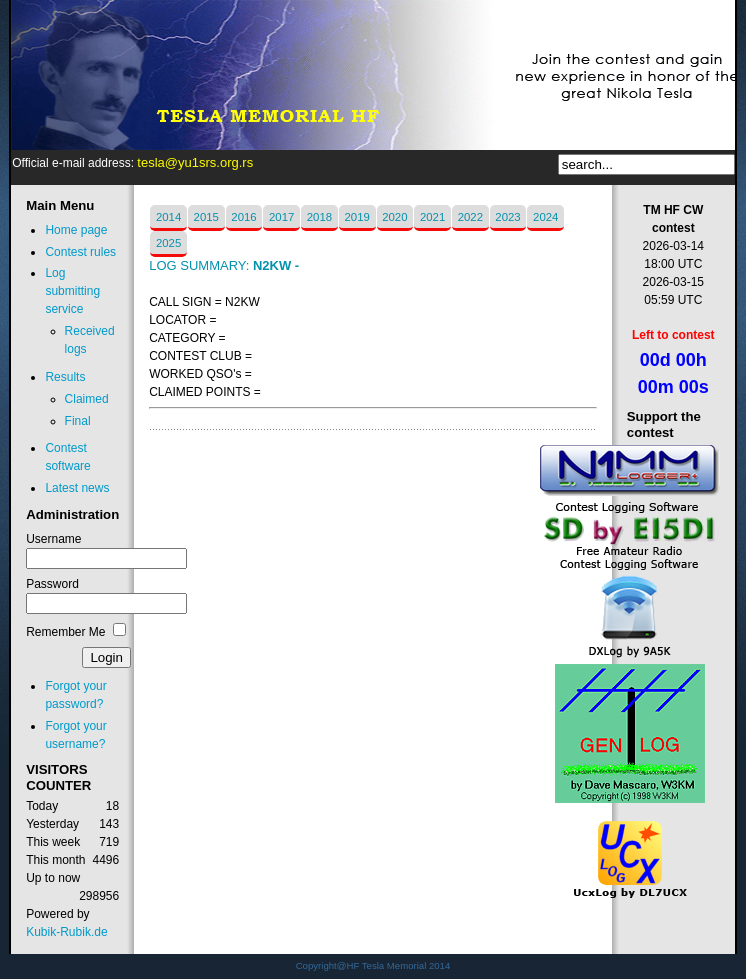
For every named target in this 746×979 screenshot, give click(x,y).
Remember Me (65, 632)
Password (52, 584)
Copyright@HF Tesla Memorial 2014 (373, 965)
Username (53, 539)
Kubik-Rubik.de (66, 932)
